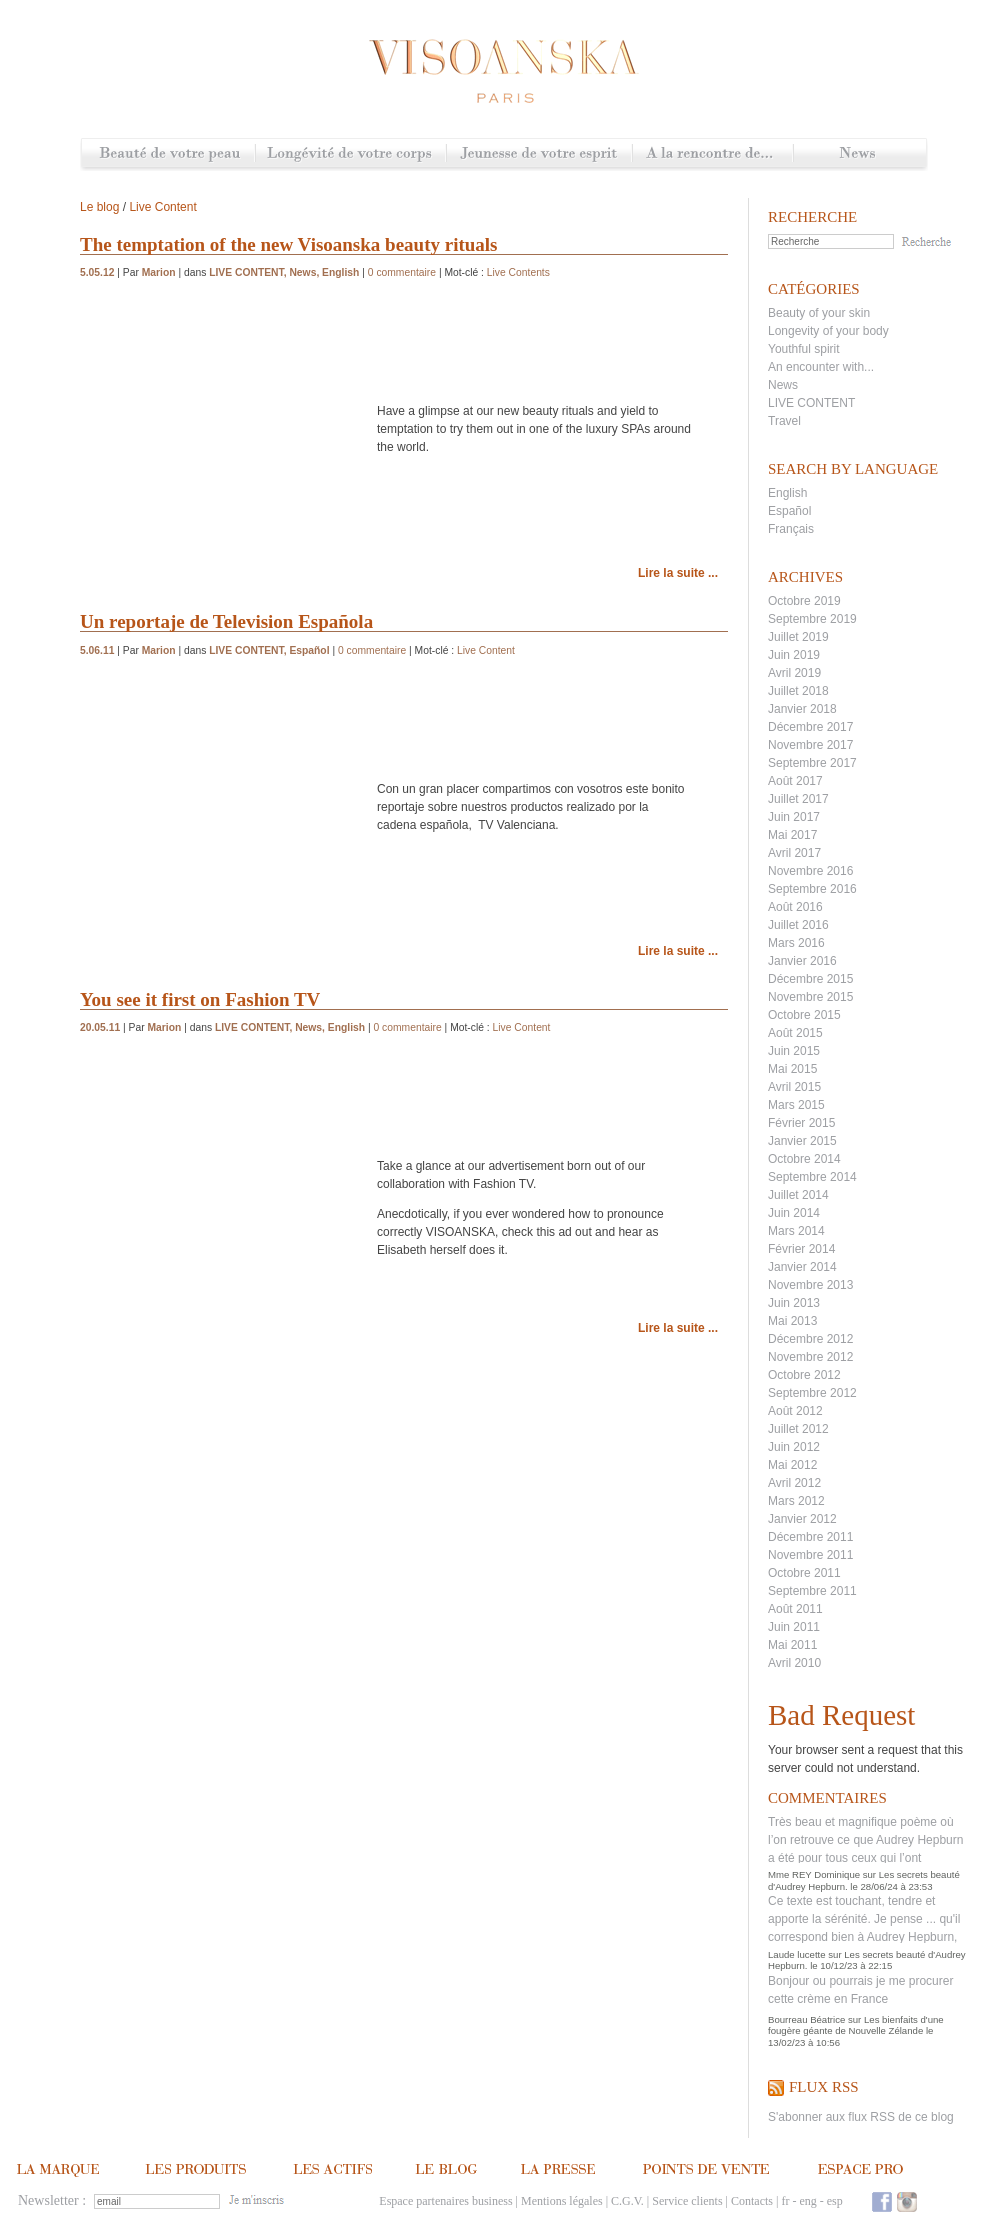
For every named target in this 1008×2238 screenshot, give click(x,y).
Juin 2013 (794, 1303)
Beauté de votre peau (168, 154)
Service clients (687, 2201)
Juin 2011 (794, 1627)
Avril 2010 (794, 1663)
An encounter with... (821, 367)
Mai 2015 (792, 1069)
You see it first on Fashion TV (200, 999)
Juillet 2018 (798, 691)
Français (791, 529)
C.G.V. (627, 2201)
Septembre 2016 (812, 889)
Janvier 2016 (802, 961)
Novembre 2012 (810, 1357)
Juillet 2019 (798, 637)
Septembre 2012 (812, 1393)
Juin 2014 (794, 1213)
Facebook (882, 2201)
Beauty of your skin (819, 313)
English (787, 493)
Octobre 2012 (804, 1375)
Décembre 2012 (810, 1339)
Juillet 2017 (798, 799)
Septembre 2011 (812, 1591)
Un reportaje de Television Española (226, 621)
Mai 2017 (792, 835)
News (859, 154)
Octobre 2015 (804, 1015)
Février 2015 (801, 1123)
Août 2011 (795, 1609)
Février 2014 (801, 1249)
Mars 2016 (796, 943)
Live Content (162, 207)
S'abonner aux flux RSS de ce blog (861, 2117)
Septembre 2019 (812, 619)
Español (789, 511)
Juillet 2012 (798, 1429)
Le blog (99, 207)
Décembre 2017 (810, 727)
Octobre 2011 (804, 1573)
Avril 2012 (794, 1483)
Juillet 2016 (798, 925)
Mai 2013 (792, 1321)
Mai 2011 (792, 1645)
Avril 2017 (794, 853)
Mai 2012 (792, 1465)
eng (807, 2201)
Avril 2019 (794, 673)
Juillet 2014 (798, 1195)
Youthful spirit (804, 349)
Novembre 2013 (810, 1285)
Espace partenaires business (445, 2201)
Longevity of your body (828, 331)
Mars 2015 (796, 1105)
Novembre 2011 (810, 1555)
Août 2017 (795, 781)
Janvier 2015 (802, 1141)
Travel (784, 421)
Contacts (752, 2201)
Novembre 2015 (810, 997)
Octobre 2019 (804, 601)
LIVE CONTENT (811, 403)
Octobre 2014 (804, 1159)
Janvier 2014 (802, 1267)
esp (835, 2201)
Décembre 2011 (810, 1537)
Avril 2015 (794, 1087)
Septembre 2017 (812, 763)
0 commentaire (402, 272)
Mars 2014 (796, 1231)
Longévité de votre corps (350, 154)
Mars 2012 (796, 1501)
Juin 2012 (794, 1447)
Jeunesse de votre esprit (539, 154)
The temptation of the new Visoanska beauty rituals (289, 244)
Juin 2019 (794, 655)
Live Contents (518, 272)
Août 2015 (795, 1033)
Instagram (907, 2201)
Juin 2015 (794, 1051)
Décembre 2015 (810, 979)
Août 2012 (795, 1411)
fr (785, 2201)
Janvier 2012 (802, 1519)
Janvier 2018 (802, 709)
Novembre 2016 (810, 871)
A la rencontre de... (712, 154)
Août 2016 (795, 907)
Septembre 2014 (812, 1177)
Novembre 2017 (810, 745)
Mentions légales (562, 2201)
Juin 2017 (794, 817)
